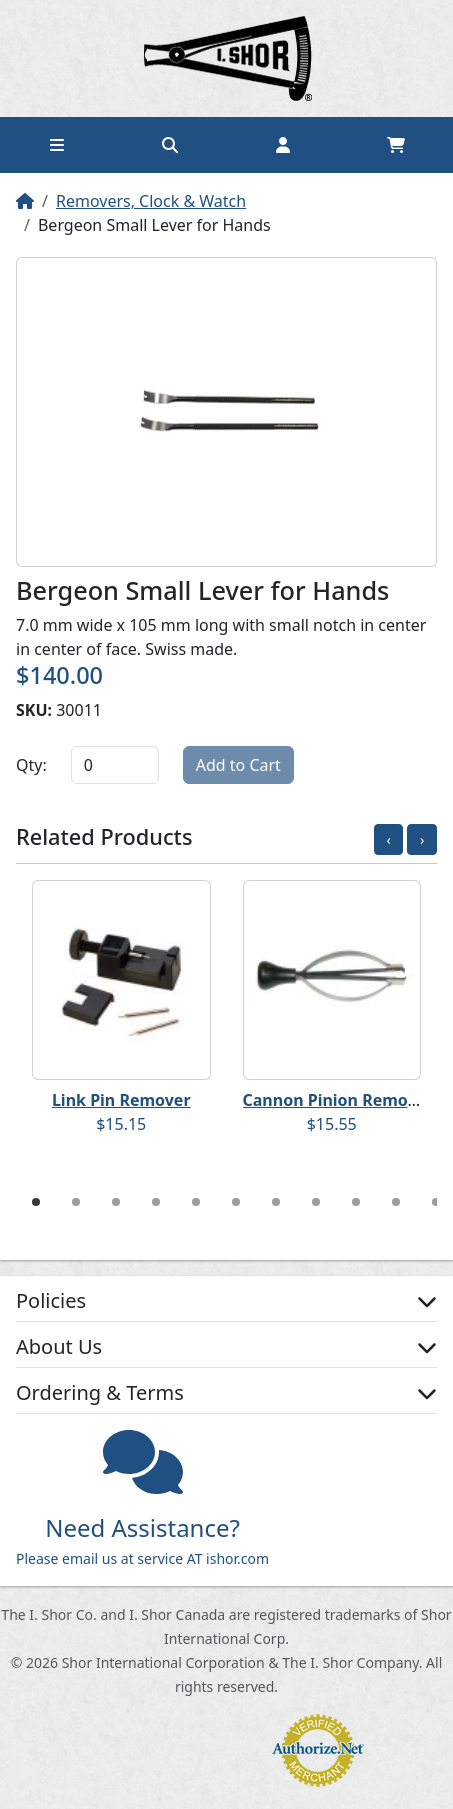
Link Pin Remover (121, 1100)
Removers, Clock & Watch (151, 201)
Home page (227, 58)
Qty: (31, 765)
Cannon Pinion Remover (338, 1100)
